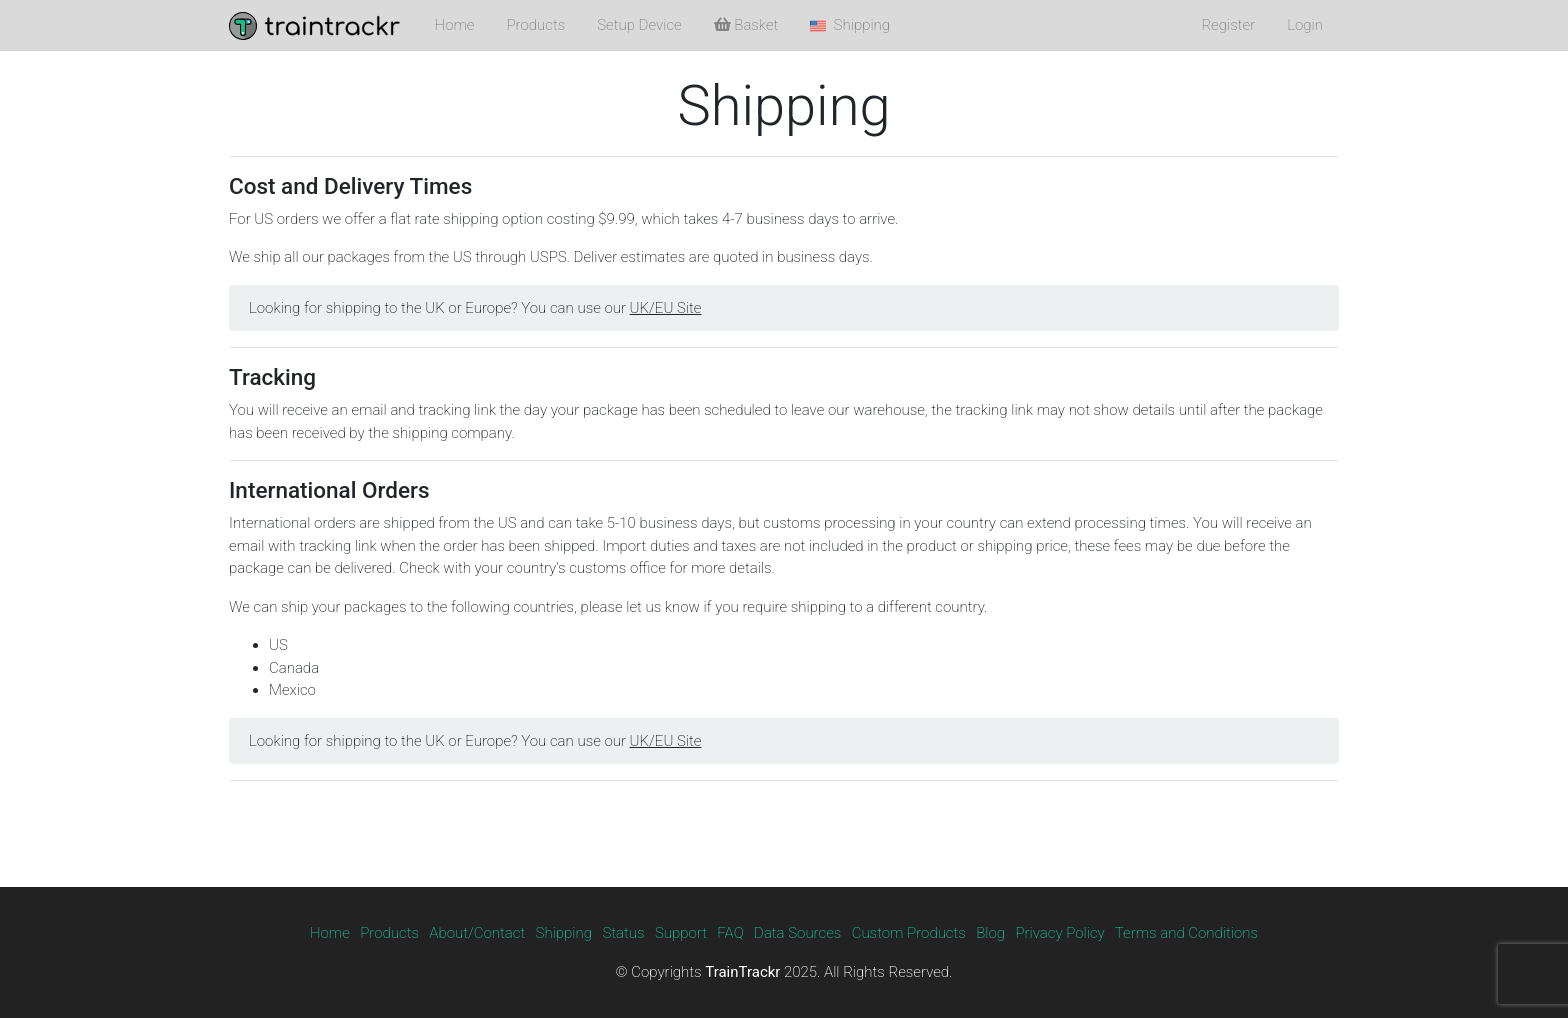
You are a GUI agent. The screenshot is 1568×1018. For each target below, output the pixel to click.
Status (623, 933)
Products (536, 25)
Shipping (564, 933)
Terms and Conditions (1186, 933)
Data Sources (797, 933)
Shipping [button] (850, 25)
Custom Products (909, 933)
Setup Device (639, 25)
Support (681, 933)
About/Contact (477, 933)
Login (1305, 25)
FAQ (730, 933)
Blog (990, 933)
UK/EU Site (666, 308)
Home (455, 25)
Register (1228, 25)
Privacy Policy (1059, 933)
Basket (746, 25)
